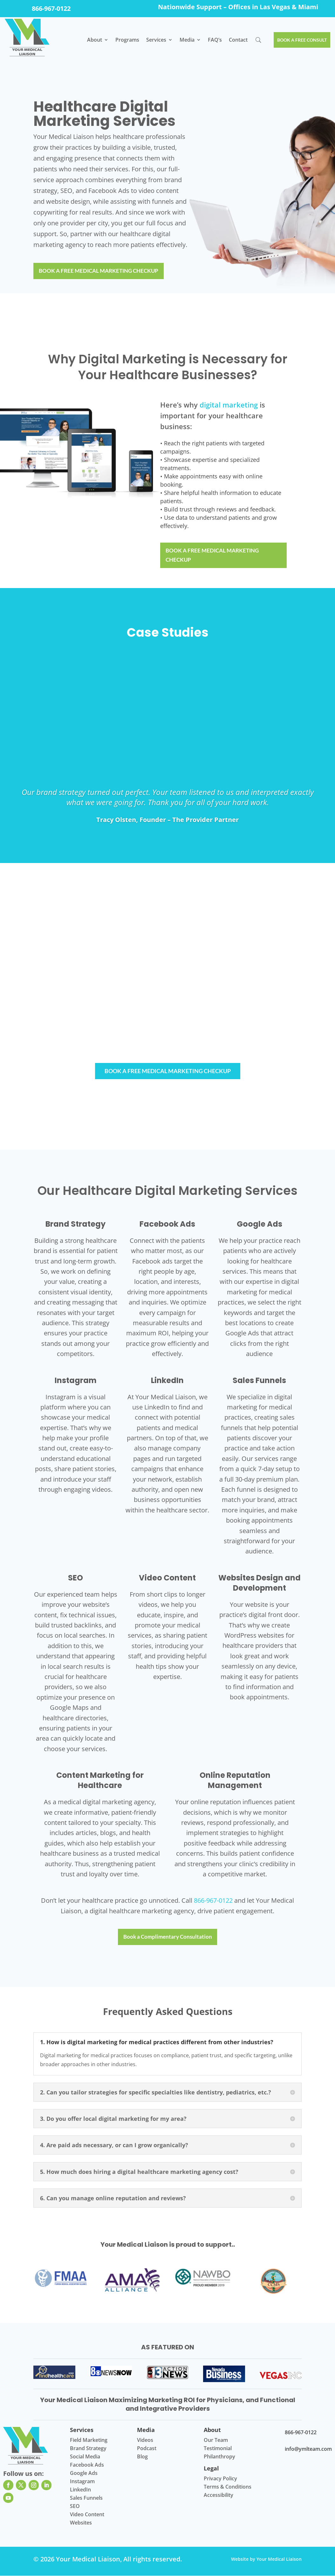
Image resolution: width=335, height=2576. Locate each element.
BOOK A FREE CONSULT (300, 40)
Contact (235, 40)
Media (184, 40)
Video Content (87, 2514)
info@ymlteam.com (308, 2449)
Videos (145, 2440)
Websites (81, 2522)
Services (154, 40)
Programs (125, 40)
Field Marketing (88, 2440)
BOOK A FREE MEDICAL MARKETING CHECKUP (102, 270)
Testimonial (218, 2448)
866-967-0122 (51, 8)
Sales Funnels (86, 2498)
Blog (142, 2456)
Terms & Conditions (227, 2487)
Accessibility (218, 2495)
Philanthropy (219, 2456)
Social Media (85, 2456)
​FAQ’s (212, 40)
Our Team (216, 2440)
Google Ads (84, 2473)
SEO (75, 2506)
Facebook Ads (87, 2465)
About (92, 40)
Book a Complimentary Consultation (167, 1937)
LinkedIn (80, 2489)
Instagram (82, 2481)
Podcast (146, 2448)
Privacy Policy (220, 2478)
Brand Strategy (88, 2448)
